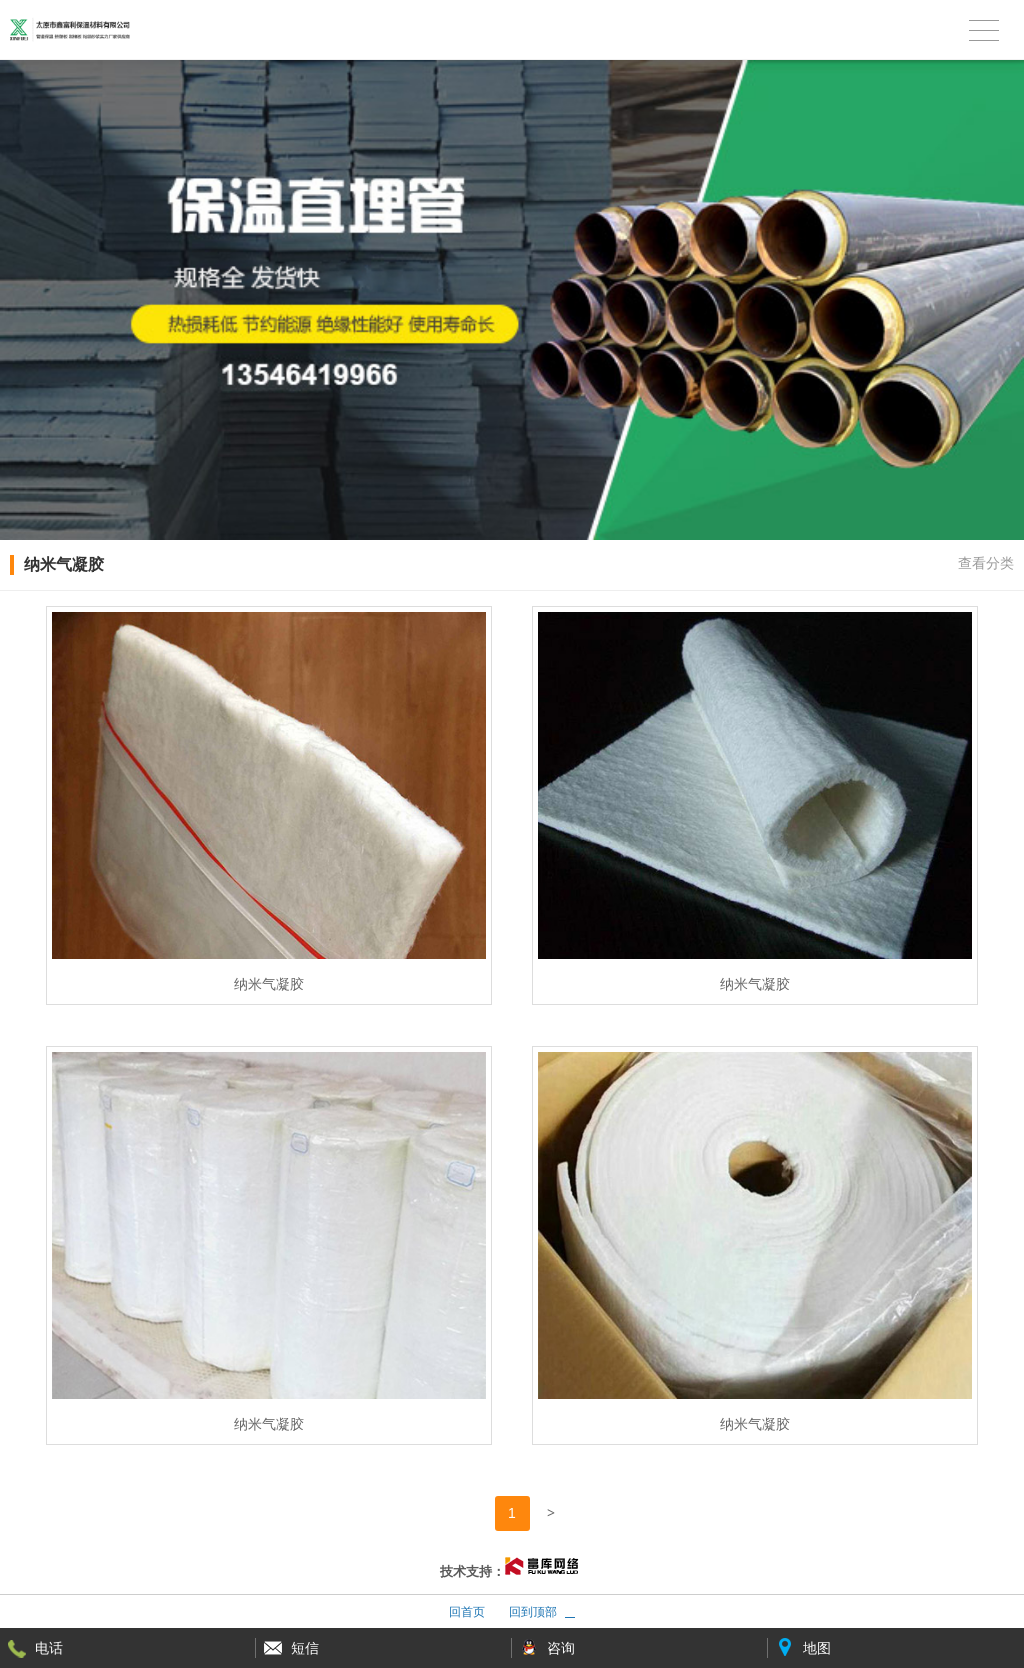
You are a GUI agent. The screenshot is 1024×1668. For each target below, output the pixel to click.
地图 (817, 1648)
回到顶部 (533, 1612)
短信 (305, 1648)
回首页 (467, 1612)
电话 (49, 1648)
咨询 (561, 1648)
